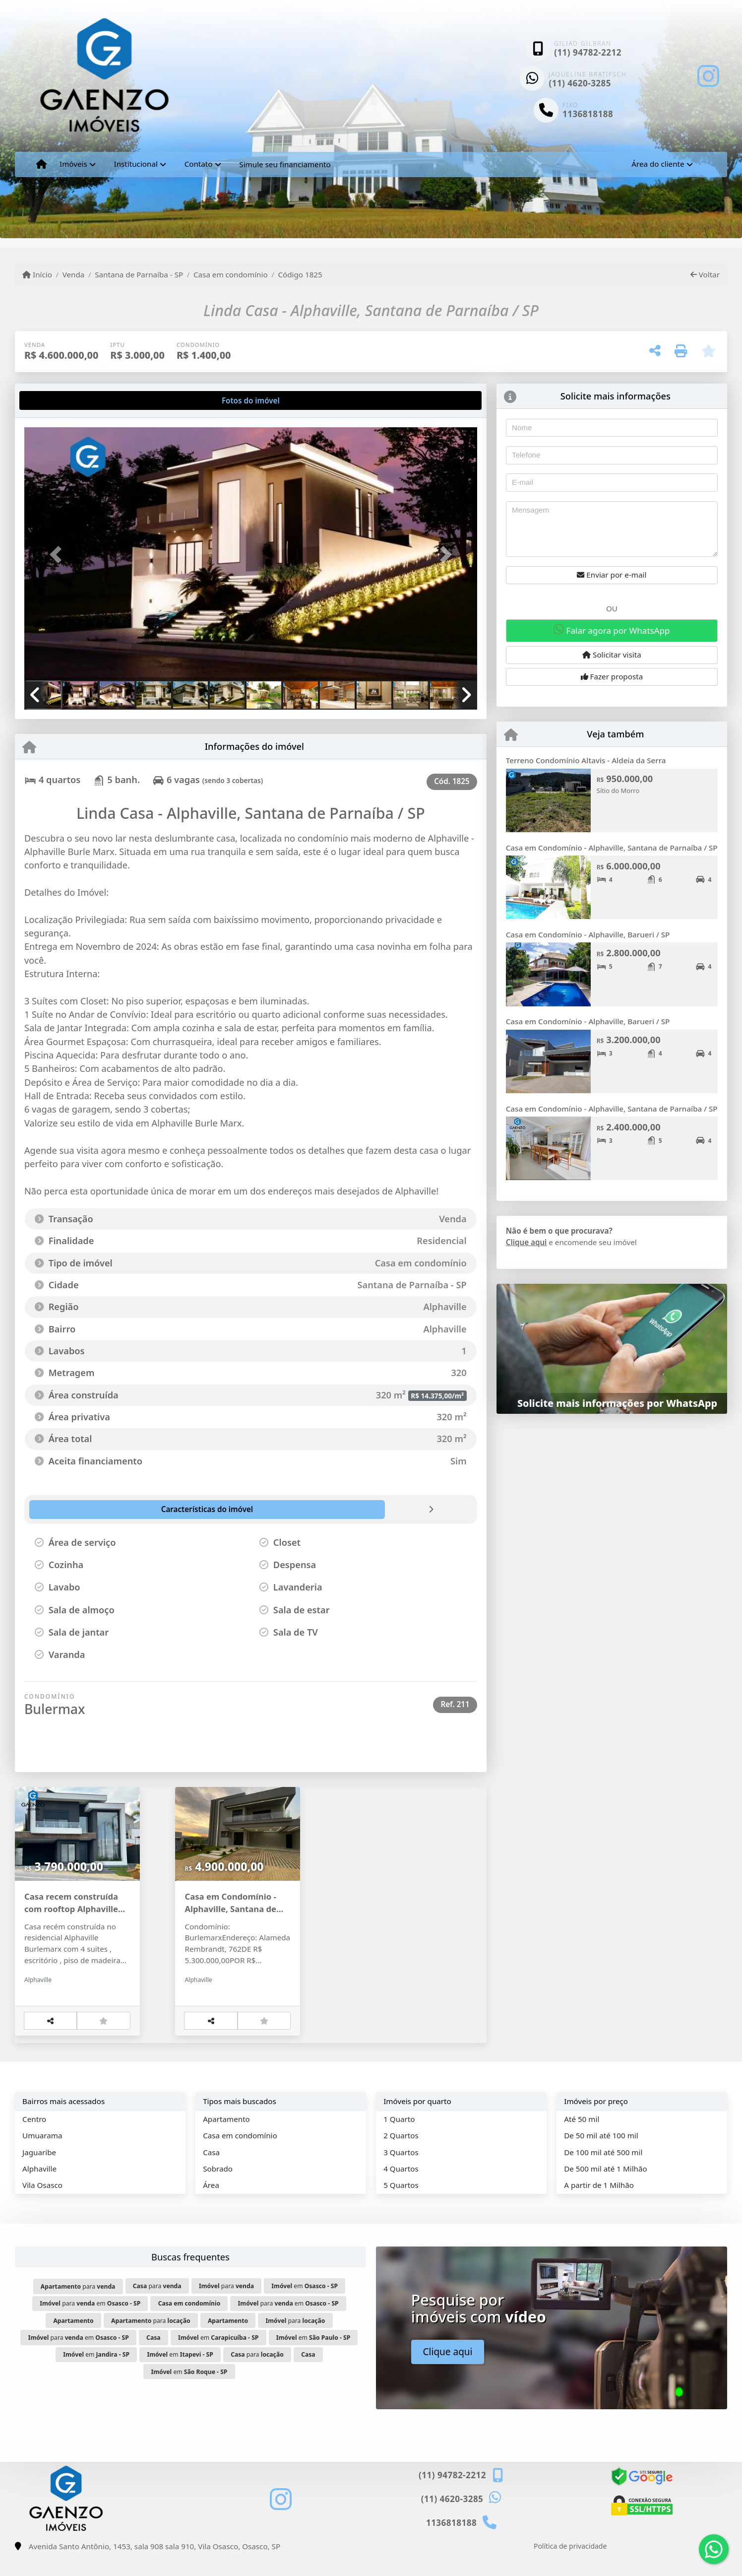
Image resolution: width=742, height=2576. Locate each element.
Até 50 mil (581, 2138)
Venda (73, 274)
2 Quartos (401, 2155)
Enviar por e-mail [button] (611, 575)
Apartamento (226, 2138)
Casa (211, 2171)
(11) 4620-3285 (580, 83)
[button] (58, 554)
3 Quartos (401, 2171)
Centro (34, 2138)
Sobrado (218, 2188)
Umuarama (42, 2155)
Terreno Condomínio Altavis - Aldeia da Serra (586, 760)
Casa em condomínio (230, 274)
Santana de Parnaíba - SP (139, 274)
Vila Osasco (42, 2204)
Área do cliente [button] (657, 164)
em (304, 2305)
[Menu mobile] (41, 164)
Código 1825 (300, 274)
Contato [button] (199, 164)
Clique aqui (526, 1242)
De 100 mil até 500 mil (603, 2171)
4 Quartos (401, 2188)
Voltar (705, 274)
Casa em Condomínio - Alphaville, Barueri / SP (588, 934)
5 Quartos (401, 2204)
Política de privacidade (570, 2565)
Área (211, 2204)
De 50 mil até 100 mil (601, 2155)
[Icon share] (708, 75)
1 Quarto (399, 2138)
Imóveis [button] (73, 164)
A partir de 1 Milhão (599, 2204)
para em (90, 2322)
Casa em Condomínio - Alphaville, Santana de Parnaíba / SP (612, 848)
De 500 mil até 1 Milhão (605, 2188)
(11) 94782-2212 (587, 52)
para (78, 2306)
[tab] (55, 400)
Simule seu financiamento (284, 164)
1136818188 (587, 114)
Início (37, 274)
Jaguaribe (39, 2171)
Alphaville (39, 2188)
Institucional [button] (136, 164)
